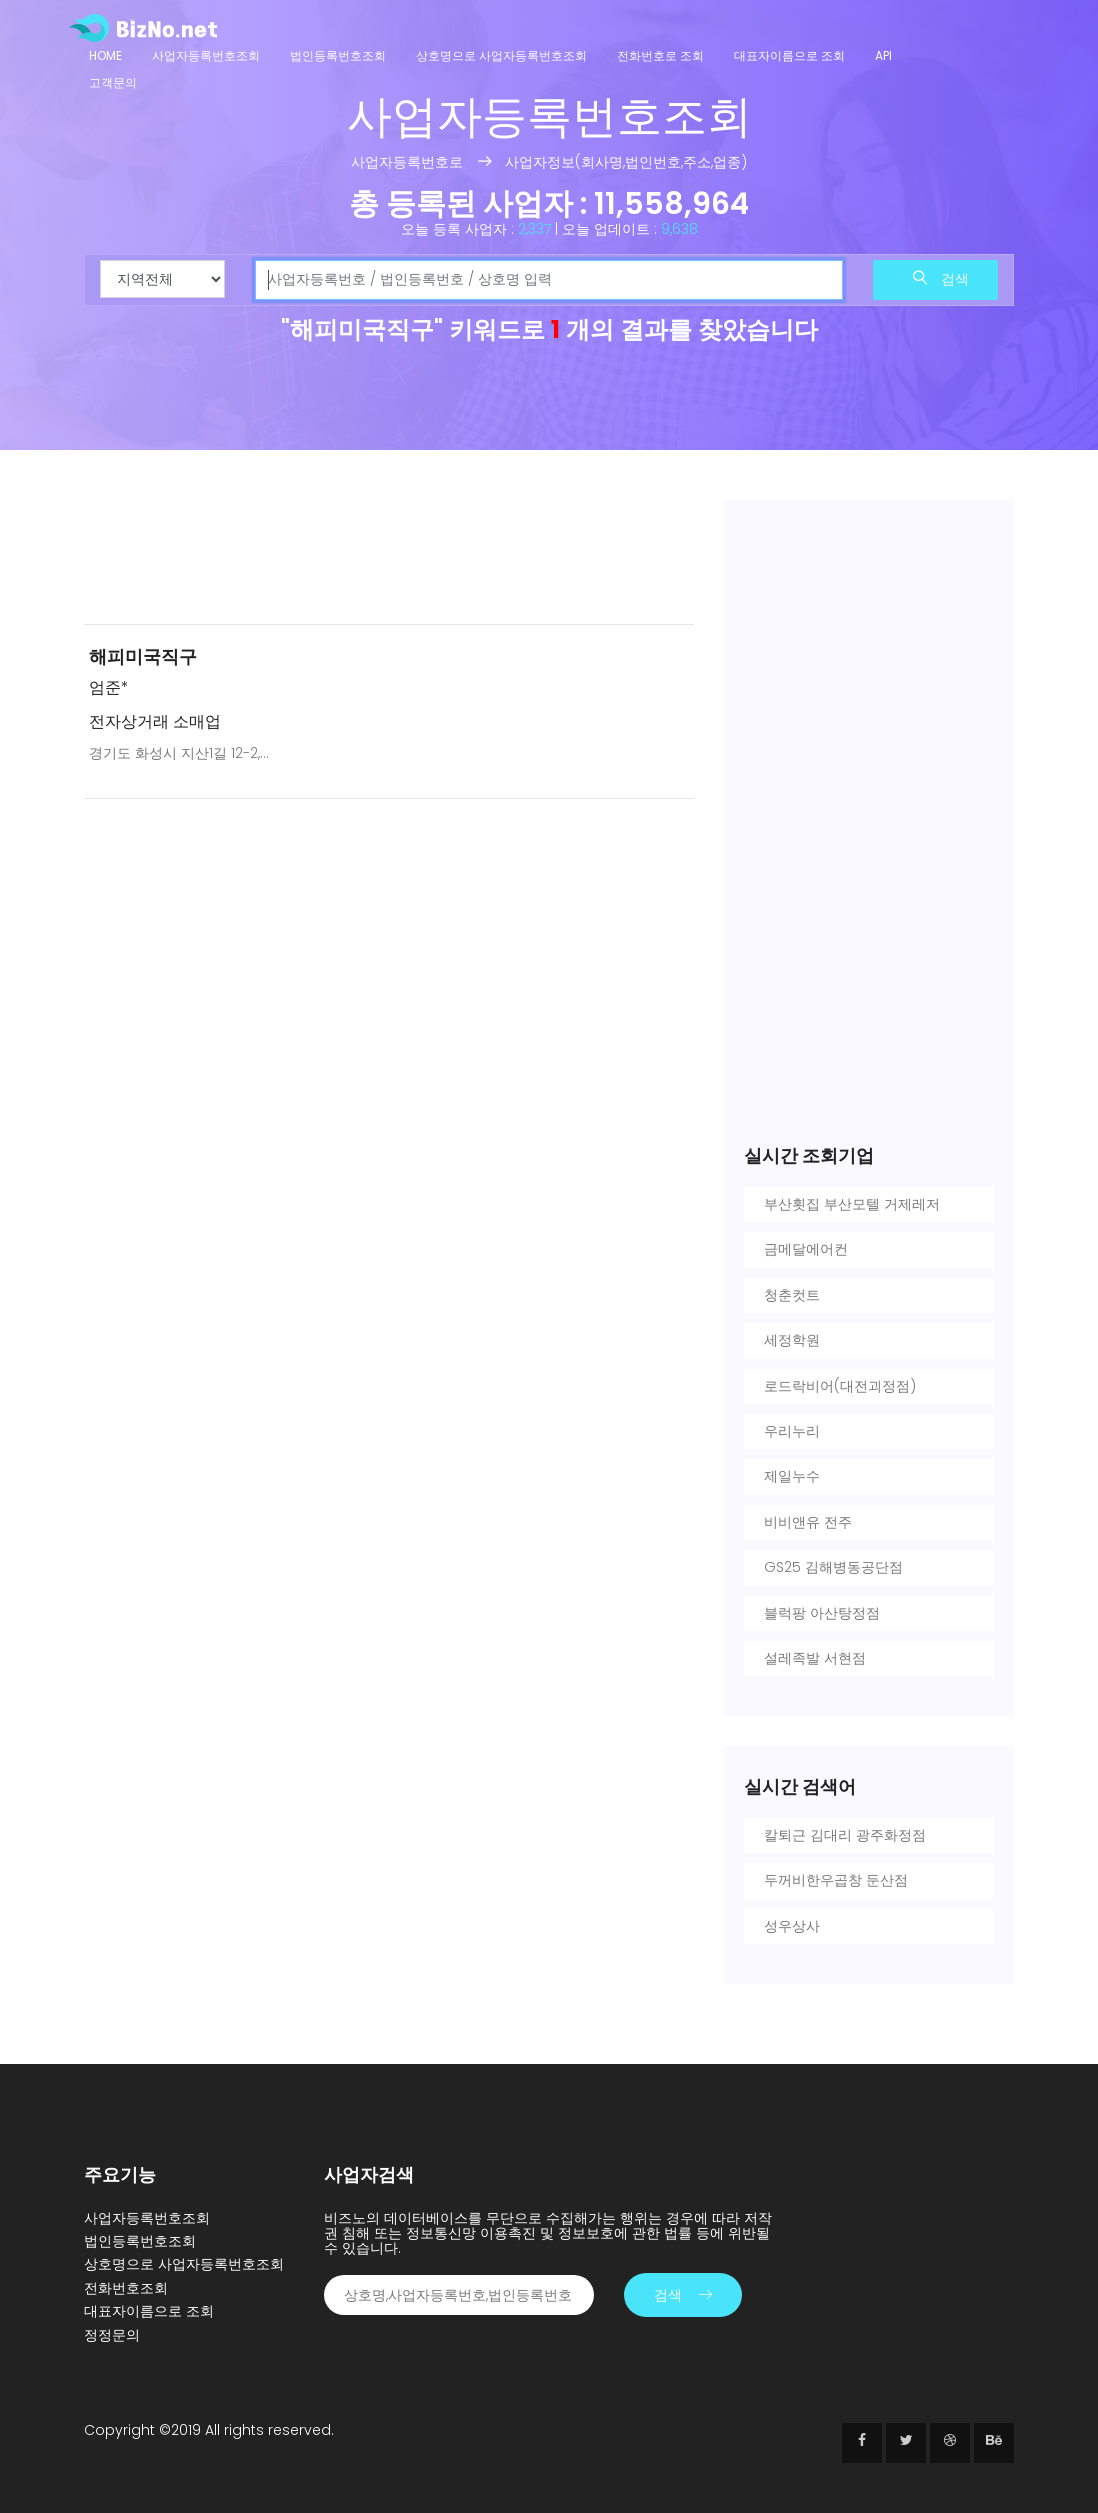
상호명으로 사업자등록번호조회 (501, 55)
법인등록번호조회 (338, 55)
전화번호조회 (126, 2288)
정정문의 (112, 2335)
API (883, 55)
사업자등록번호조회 (206, 55)
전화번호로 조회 (660, 55)
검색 (941, 279)
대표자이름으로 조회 (789, 55)
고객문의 (113, 82)
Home (105, 55)
